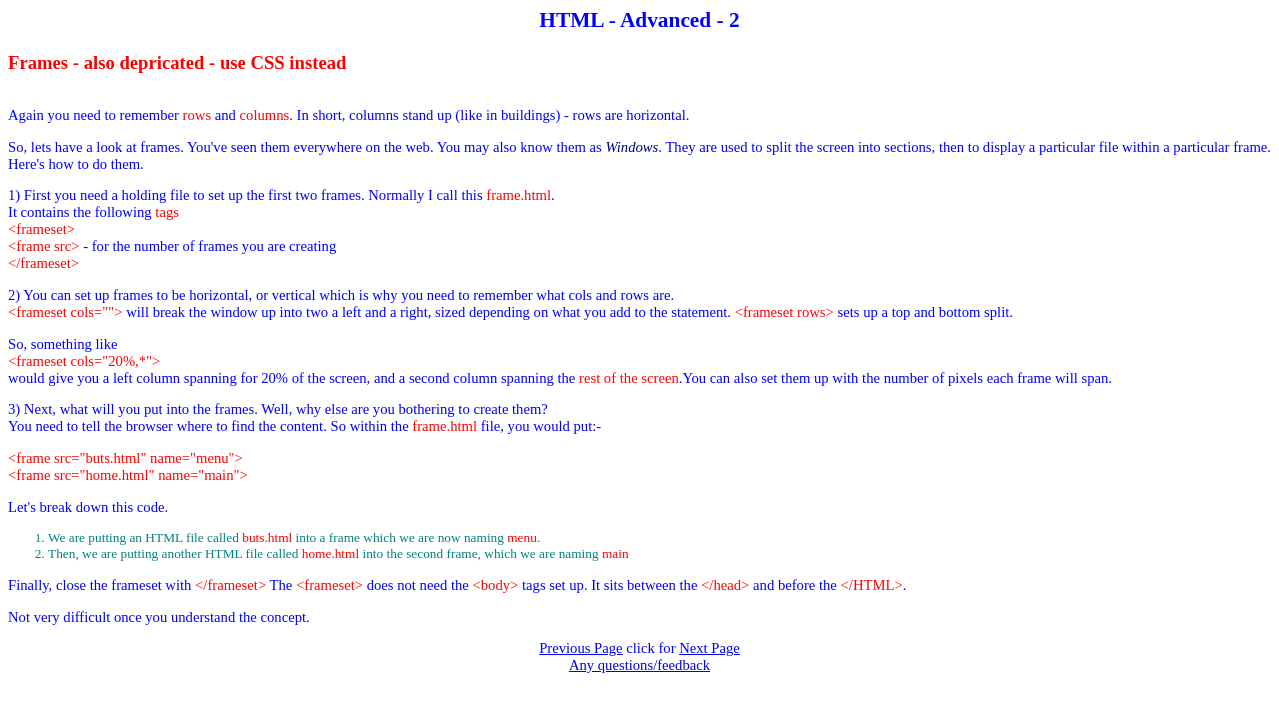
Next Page (709, 648)
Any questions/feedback (639, 665)
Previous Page (580, 648)
